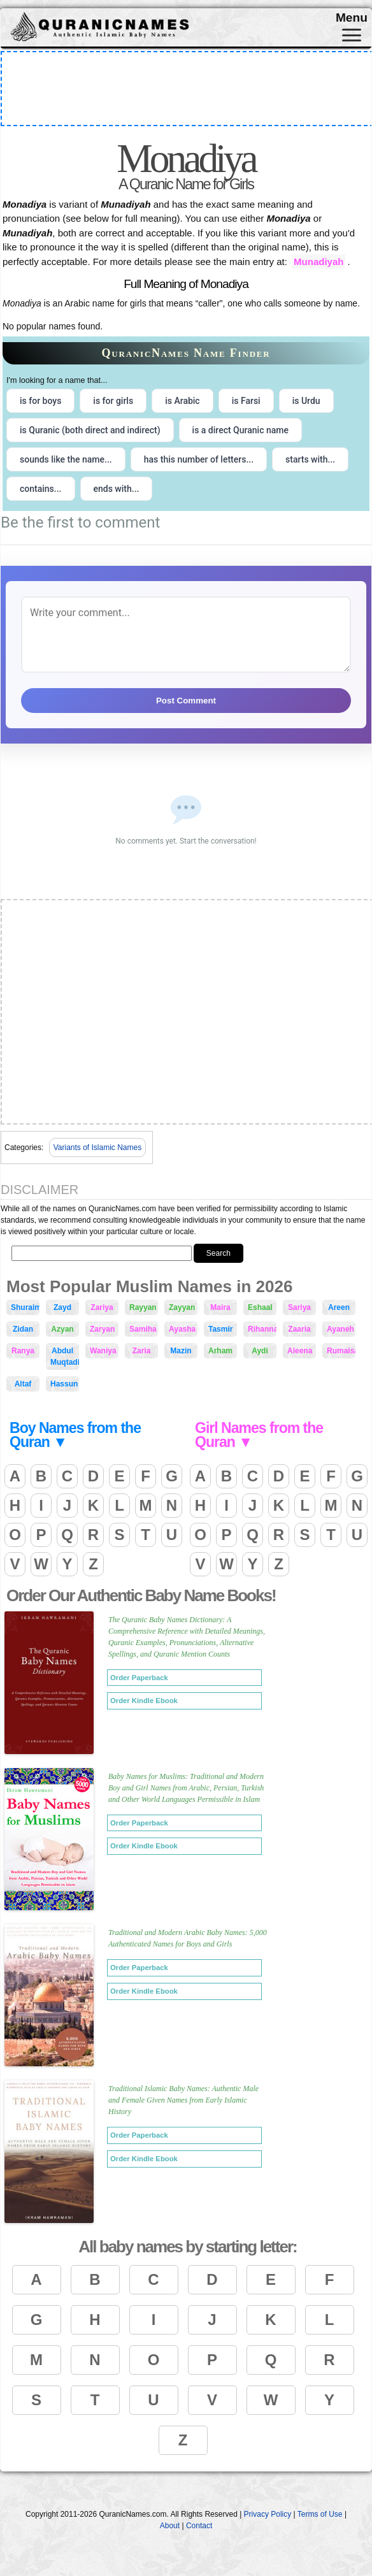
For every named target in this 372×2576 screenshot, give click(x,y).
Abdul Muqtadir (64, 1356)
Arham (220, 1350)
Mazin (180, 1350)
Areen (339, 1307)
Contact (199, 2525)
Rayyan (143, 1307)
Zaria (141, 1350)
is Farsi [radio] (246, 401)
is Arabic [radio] (182, 401)
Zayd (62, 1307)
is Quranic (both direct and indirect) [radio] (90, 430)
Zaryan (102, 1329)
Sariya (299, 1307)
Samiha (143, 1329)
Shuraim (25, 1307)
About (170, 2525)
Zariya (101, 1307)
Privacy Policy (268, 2514)
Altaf (23, 1383)
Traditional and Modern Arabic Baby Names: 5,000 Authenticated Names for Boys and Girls (187, 1938)
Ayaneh (340, 1329)
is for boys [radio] (40, 401)
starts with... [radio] (310, 459)
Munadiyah (318, 261)
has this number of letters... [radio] (199, 459)
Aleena (299, 1350)
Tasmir (220, 1329)
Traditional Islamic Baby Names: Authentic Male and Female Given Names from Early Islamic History (183, 2100)
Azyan (62, 1329)
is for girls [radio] (113, 401)
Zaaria (299, 1329)
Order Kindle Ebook (144, 1700)
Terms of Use (320, 2514)
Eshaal (260, 1307)
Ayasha (182, 1329)
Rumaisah (341, 1350)
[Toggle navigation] (351, 35)
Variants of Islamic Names (98, 1147)
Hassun (64, 1383)
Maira (220, 1307)
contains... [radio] (41, 489)
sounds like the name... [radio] (66, 459)
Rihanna (262, 1329)
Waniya (103, 1350)
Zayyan (182, 1307)
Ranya (22, 1350)
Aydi (260, 1350)
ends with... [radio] (117, 489)
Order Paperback (139, 1677)
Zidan (23, 1329)
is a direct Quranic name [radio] (240, 430)
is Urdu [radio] (306, 401)
